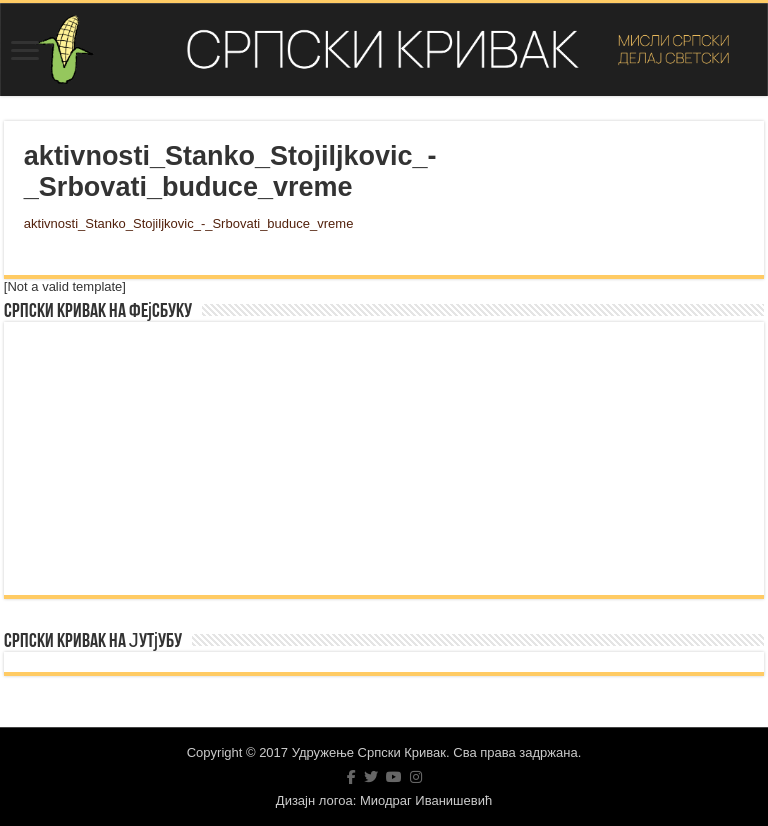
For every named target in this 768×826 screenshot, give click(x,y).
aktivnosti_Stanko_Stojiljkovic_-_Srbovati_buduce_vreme (189, 223)
